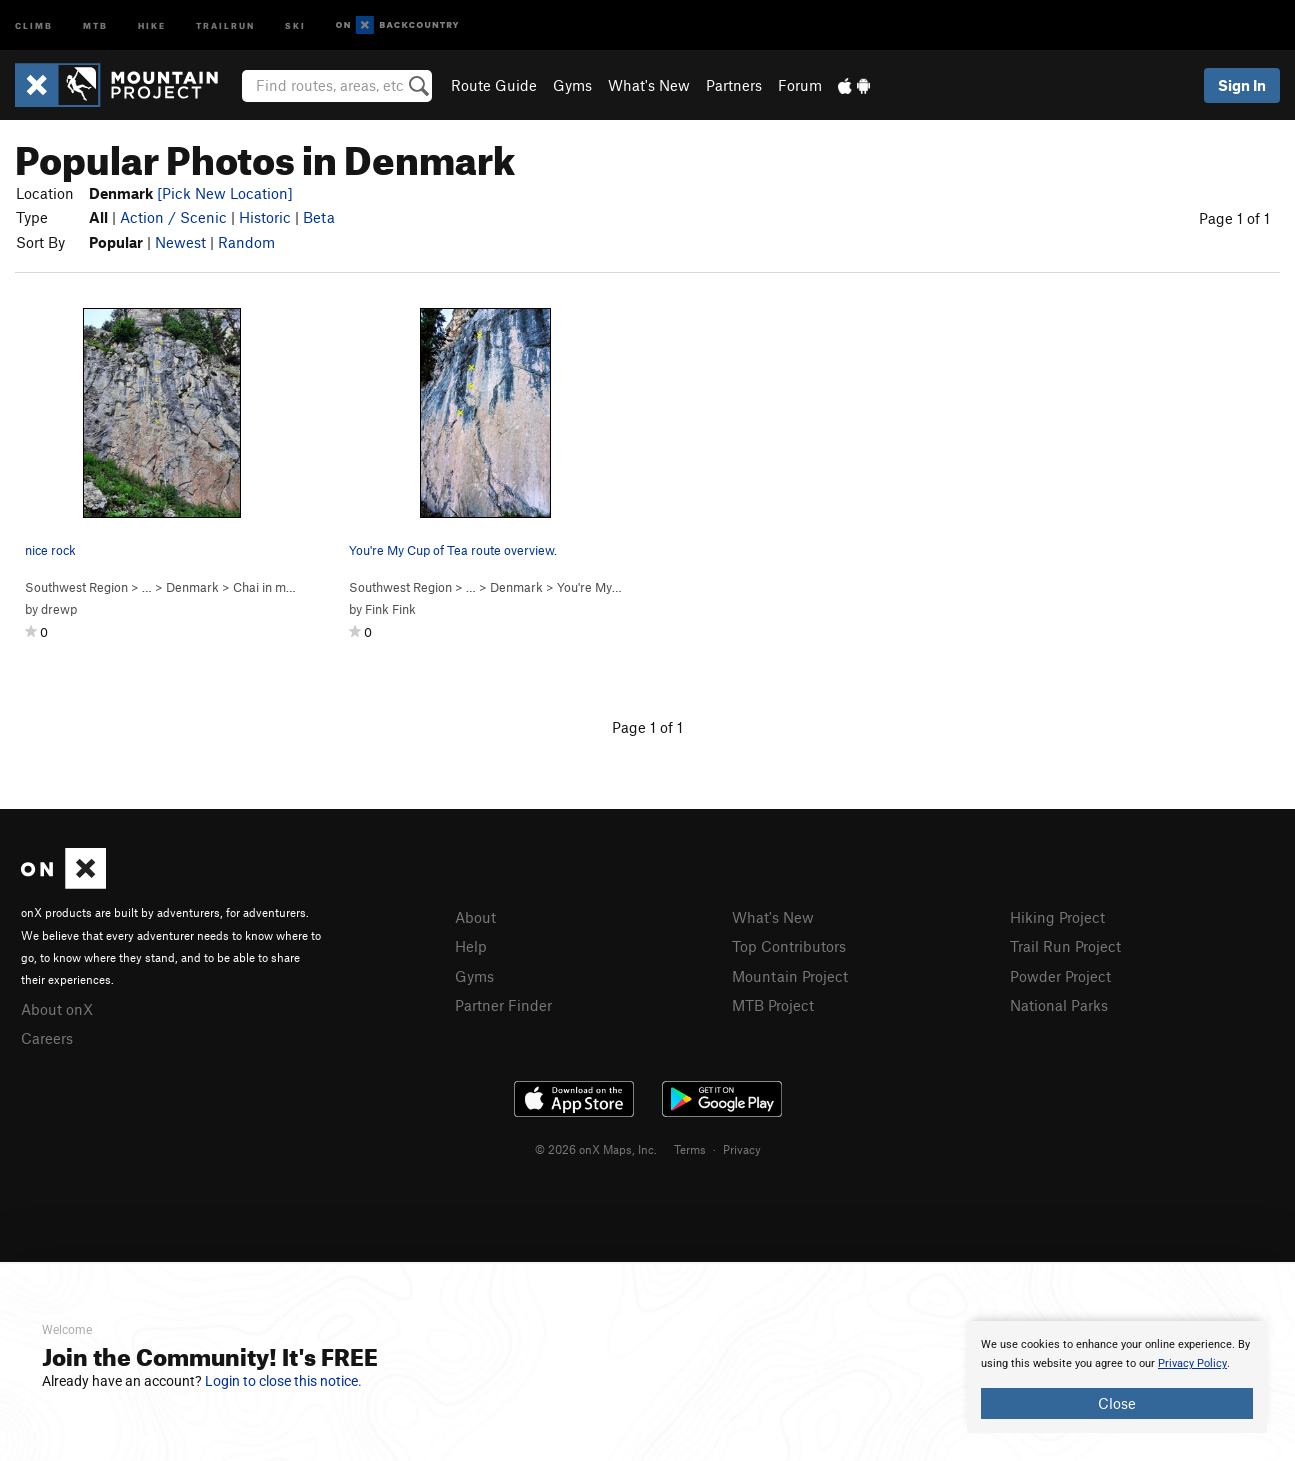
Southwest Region (76, 587)
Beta (319, 217)
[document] (1117, 1377)
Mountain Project (790, 976)
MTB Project (773, 1005)
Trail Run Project (1065, 946)
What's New (649, 85)
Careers (47, 1038)
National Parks (1059, 1005)
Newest (180, 242)
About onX (57, 1009)
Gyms (572, 85)
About (475, 917)
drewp (59, 609)
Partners (734, 85)
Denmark (192, 587)
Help (471, 946)
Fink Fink (390, 609)
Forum (800, 85)
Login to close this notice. (283, 1381)
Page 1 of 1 (1234, 218)
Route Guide (494, 85)
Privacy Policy (1192, 1363)
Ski (295, 24)
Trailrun (225, 24)
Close (1117, 1403)
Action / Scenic (173, 217)
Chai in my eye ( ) (294, 587)
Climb (34, 24)
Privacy (742, 1149)
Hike (152, 24)
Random (246, 242)
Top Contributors (789, 946)
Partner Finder (503, 1005)
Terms (690, 1149)
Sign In (1242, 85)
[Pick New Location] (225, 193)
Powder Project (1060, 976)
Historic (265, 217)
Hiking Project (1057, 917)
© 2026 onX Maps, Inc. (596, 1149)
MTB (95, 24)
